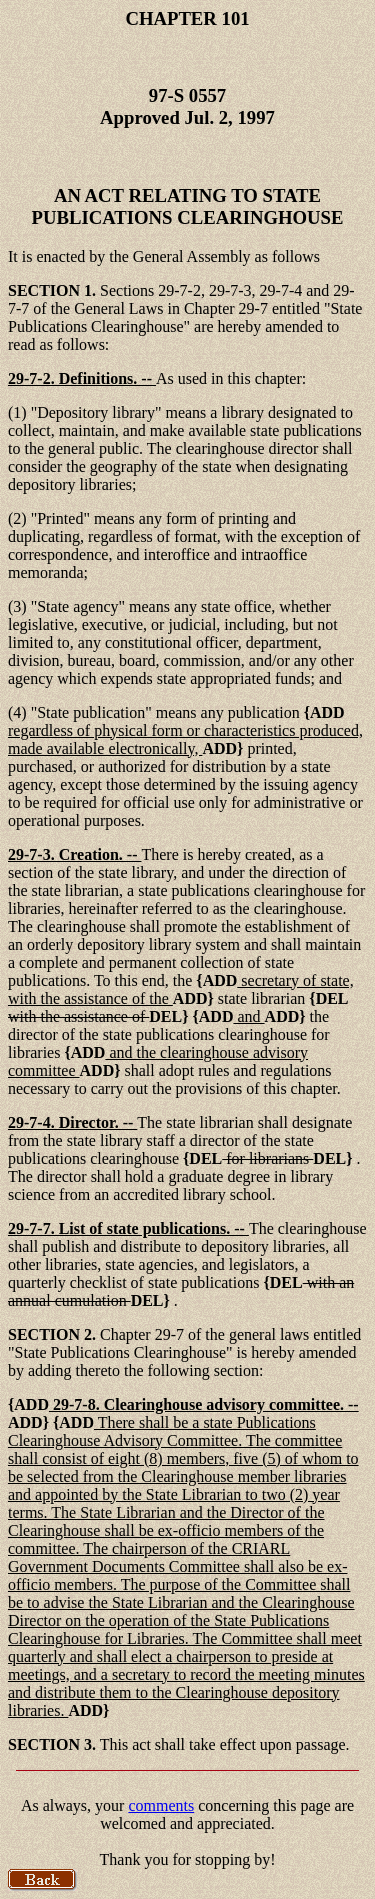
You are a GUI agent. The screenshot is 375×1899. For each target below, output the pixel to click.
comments (161, 1805)
